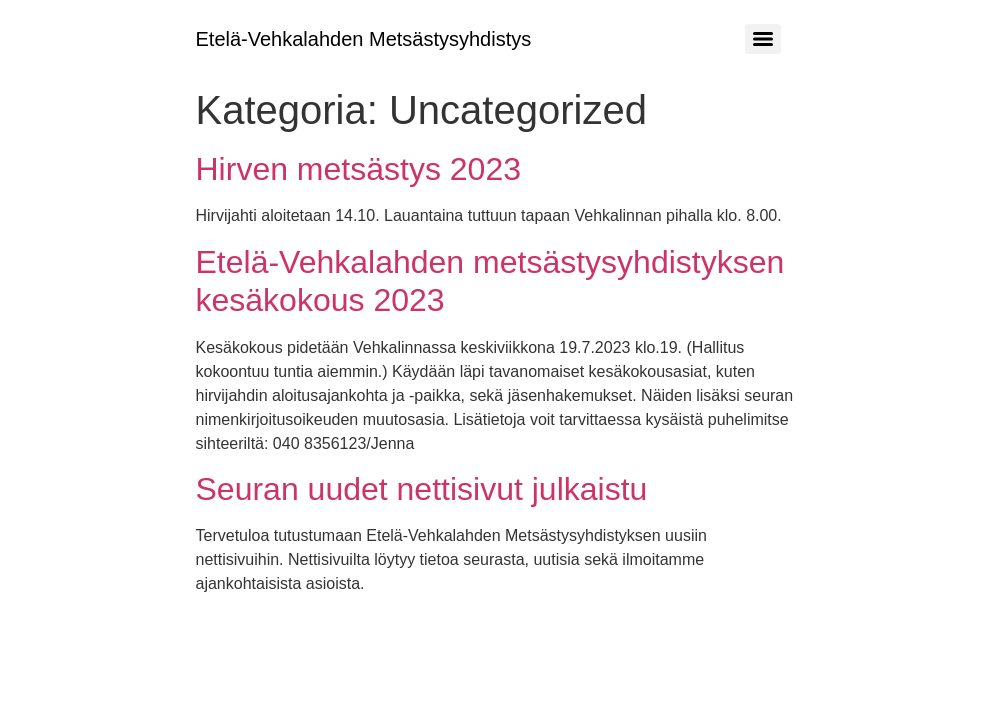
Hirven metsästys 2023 (358, 169)
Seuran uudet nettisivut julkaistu (422, 489)
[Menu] (763, 39)
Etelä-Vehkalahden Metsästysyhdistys (364, 39)
